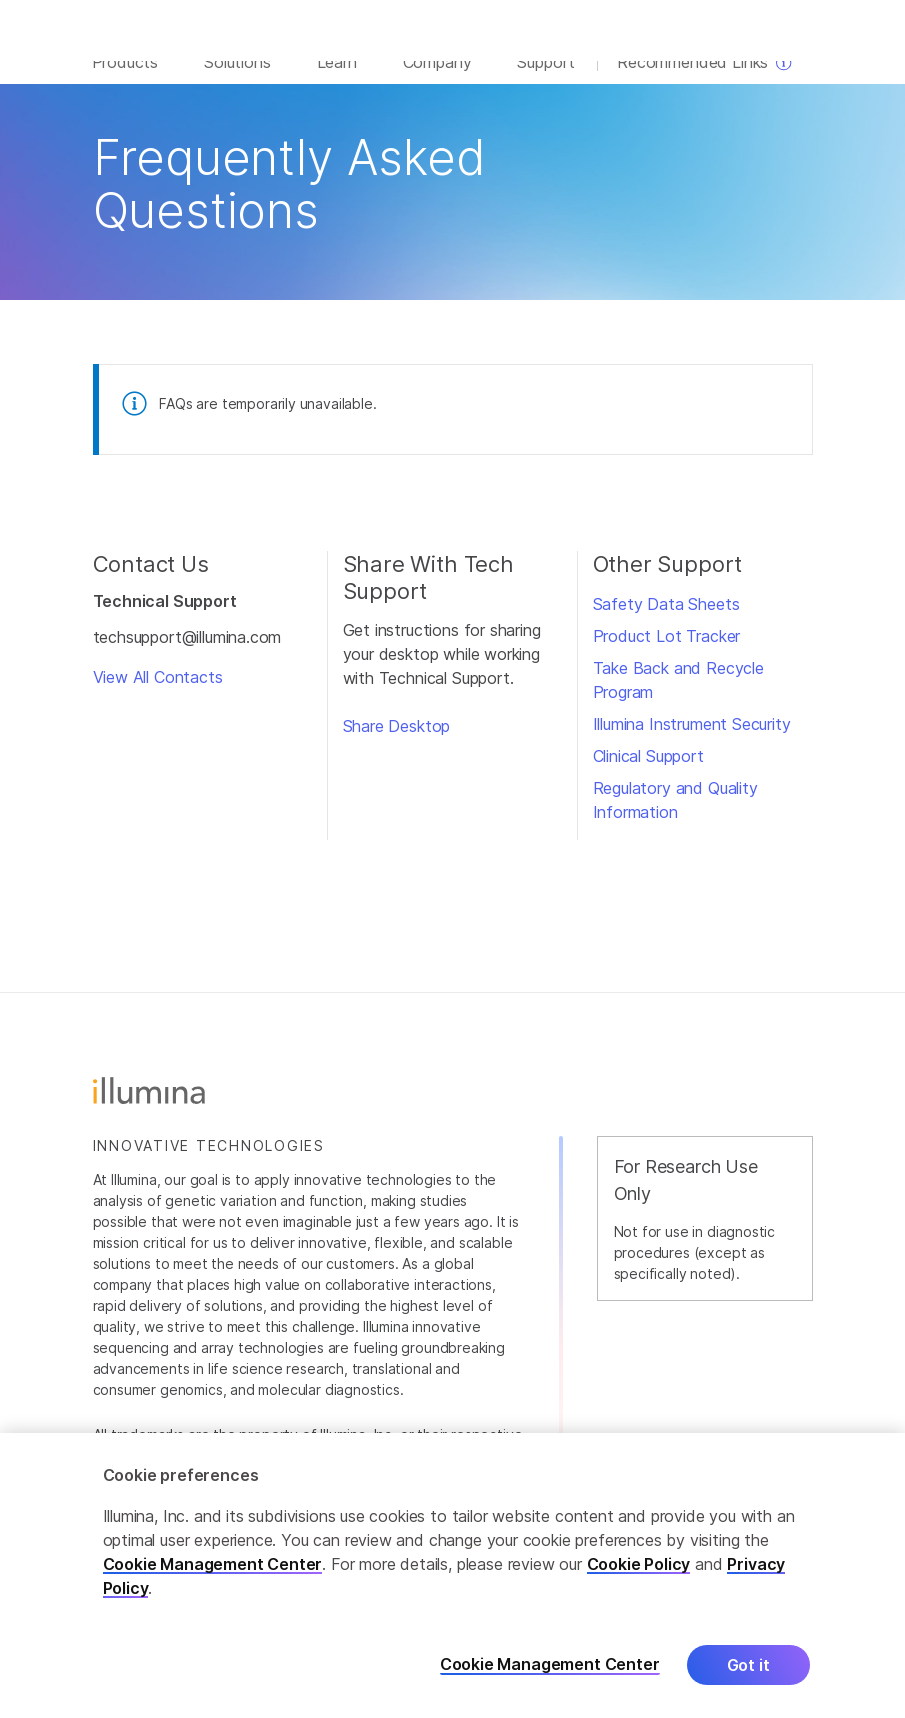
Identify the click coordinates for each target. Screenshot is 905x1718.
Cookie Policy (639, 1565)
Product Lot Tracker (667, 652)
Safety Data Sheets (666, 620)
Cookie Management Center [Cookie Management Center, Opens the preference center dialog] (550, 1666)
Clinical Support (648, 772)
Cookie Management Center (213, 1565)
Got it (748, 1666)
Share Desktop (397, 743)
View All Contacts (158, 694)
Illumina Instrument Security (692, 740)
